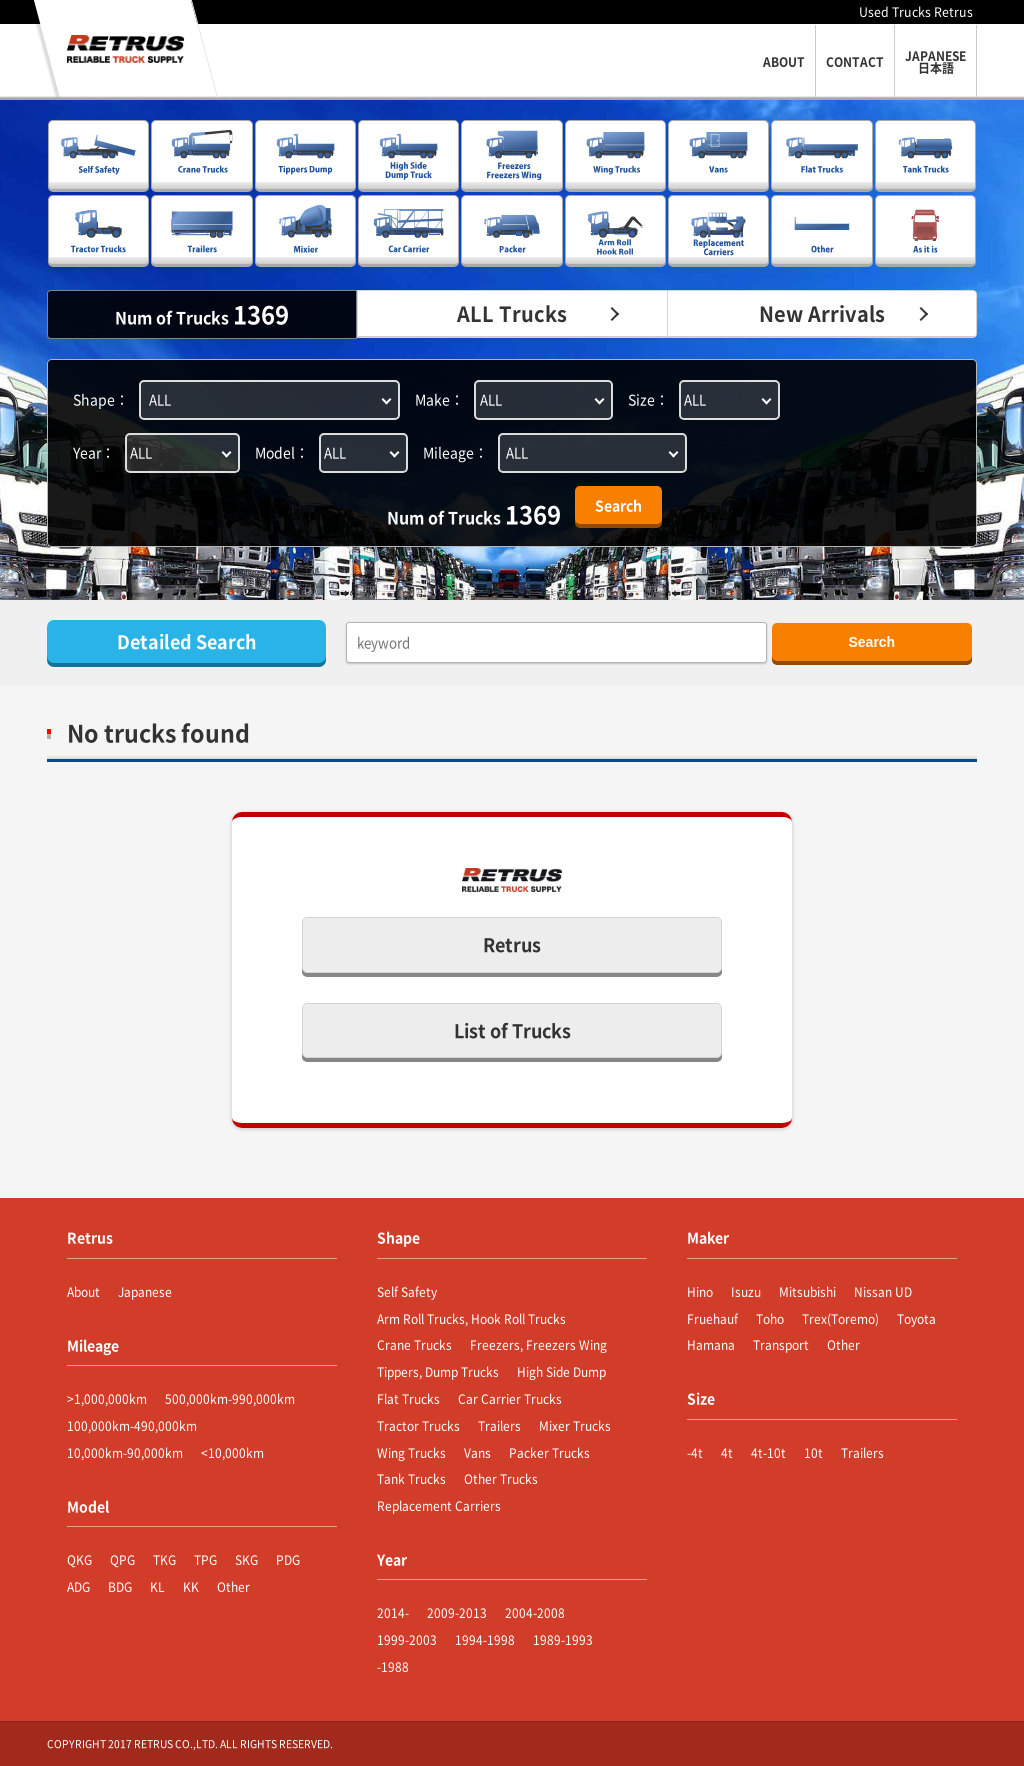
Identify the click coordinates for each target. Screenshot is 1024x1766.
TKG (164, 1560)
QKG (79, 1560)
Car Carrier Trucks (510, 1399)
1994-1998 (485, 1640)
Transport (781, 1345)
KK (191, 1587)
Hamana (711, 1345)
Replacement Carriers (439, 1506)
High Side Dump (561, 1372)
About (83, 1292)
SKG (246, 1560)
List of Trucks (512, 1030)
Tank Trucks (411, 1479)
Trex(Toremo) (840, 1319)
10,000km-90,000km (125, 1453)
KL (157, 1587)
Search (618, 505)
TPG (205, 1560)
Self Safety (407, 1292)
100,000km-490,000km (132, 1426)
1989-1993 (563, 1640)
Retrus (512, 944)
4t (727, 1453)
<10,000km (232, 1453)
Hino (700, 1292)
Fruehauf (712, 1319)
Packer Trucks (549, 1453)
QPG (122, 1560)
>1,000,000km (107, 1399)
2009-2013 (457, 1613)
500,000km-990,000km (230, 1399)
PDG (288, 1560)
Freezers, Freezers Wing (538, 1345)
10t (813, 1453)
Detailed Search (187, 641)
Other (233, 1587)
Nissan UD (883, 1292)
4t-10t (768, 1453)
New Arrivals (822, 313)
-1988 (393, 1667)
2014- (393, 1613)
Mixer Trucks (575, 1426)
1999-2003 (407, 1640)
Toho (770, 1319)
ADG (78, 1587)
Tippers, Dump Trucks (438, 1372)
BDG (120, 1587)
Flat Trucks (408, 1399)
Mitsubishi (807, 1292)
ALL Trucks (512, 313)
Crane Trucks (414, 1345)
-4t (695, 1453)
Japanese (145, 1292)
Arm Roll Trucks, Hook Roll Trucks (471, 1319)
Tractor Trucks (418, 1426)
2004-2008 (535, 1613)
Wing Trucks (411, 1453)
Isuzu (746, 1292)
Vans (477, 1453)
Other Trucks (501, 1479)
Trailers (499, 1426)
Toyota (916, 1319)
